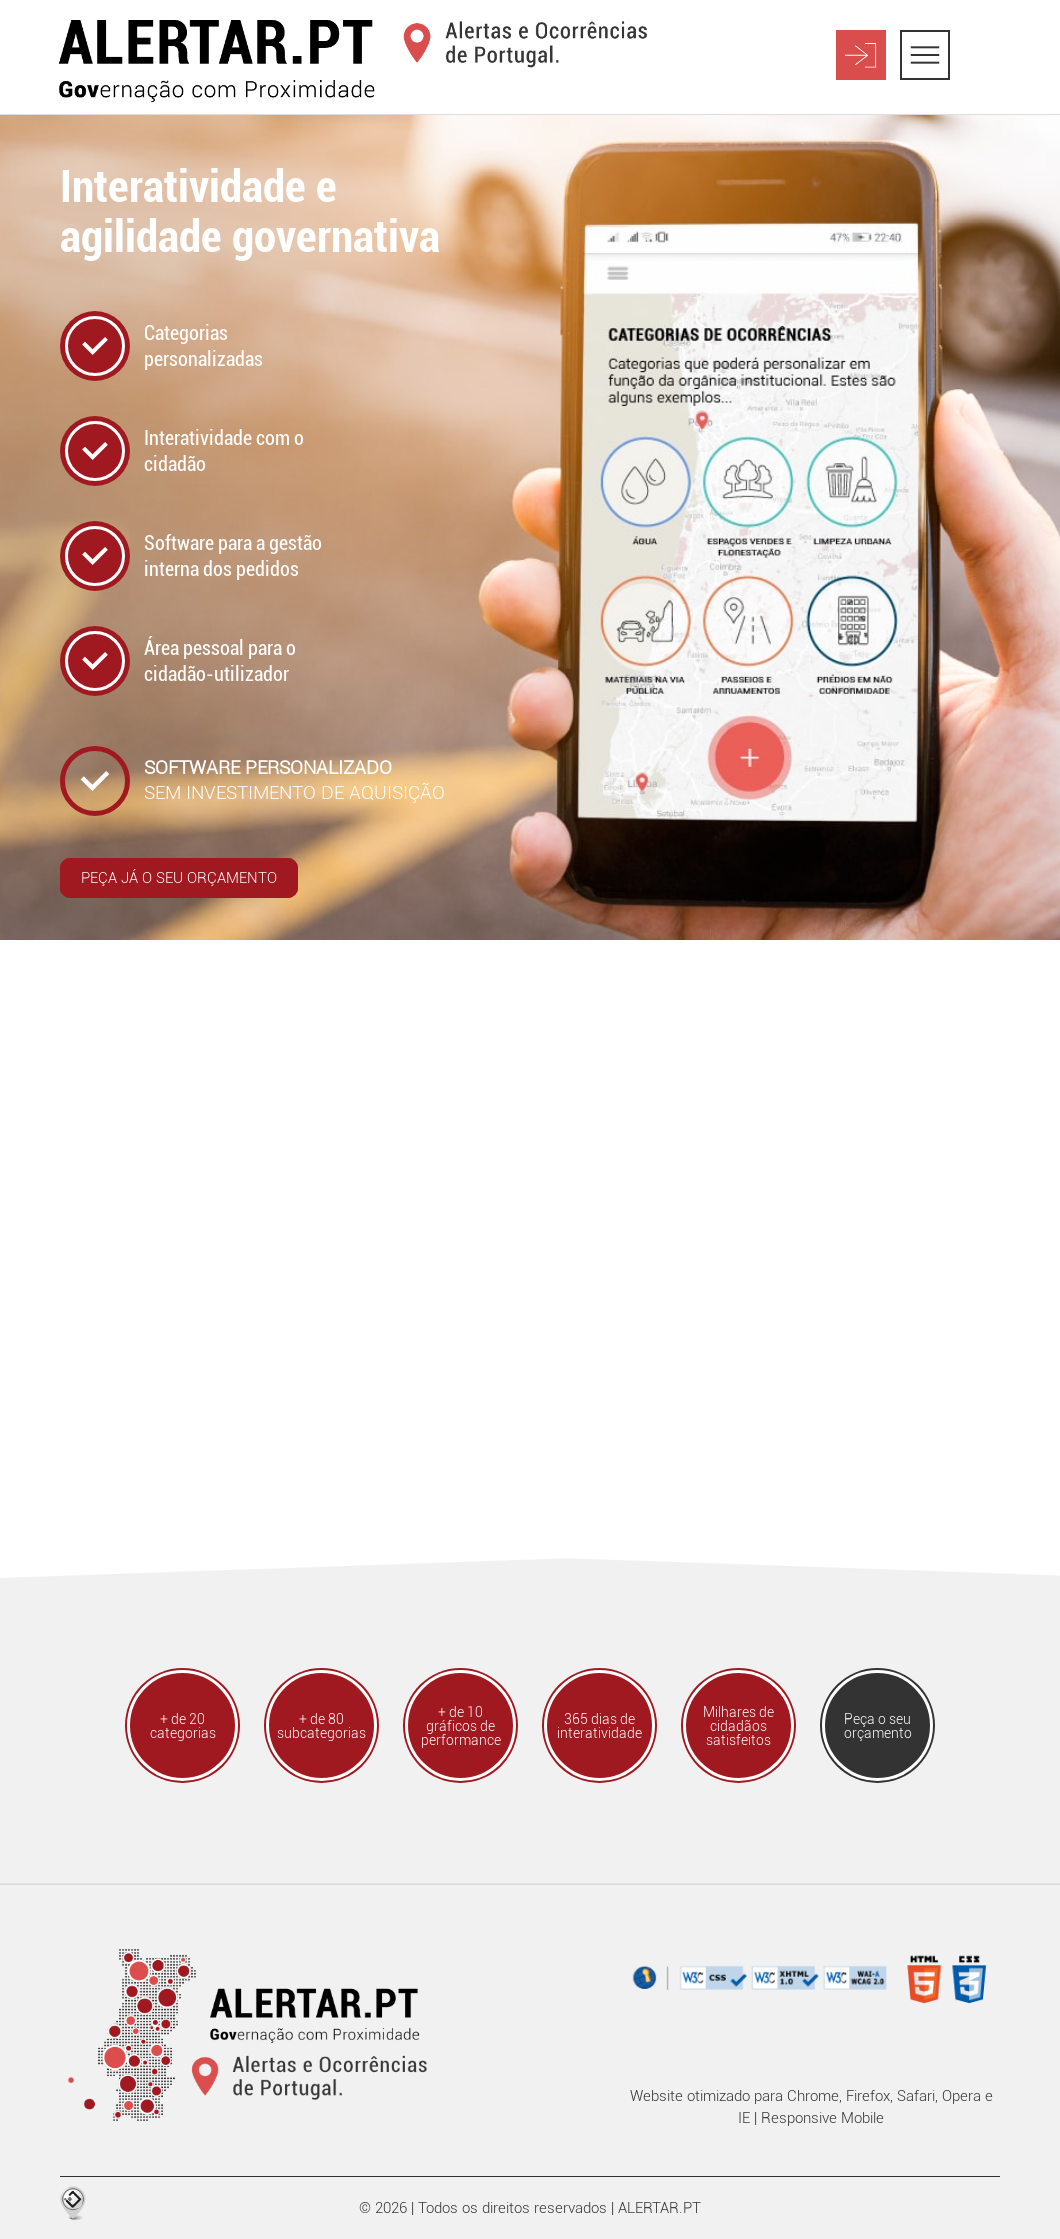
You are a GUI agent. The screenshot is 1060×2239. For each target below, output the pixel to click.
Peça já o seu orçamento (179, 878)
